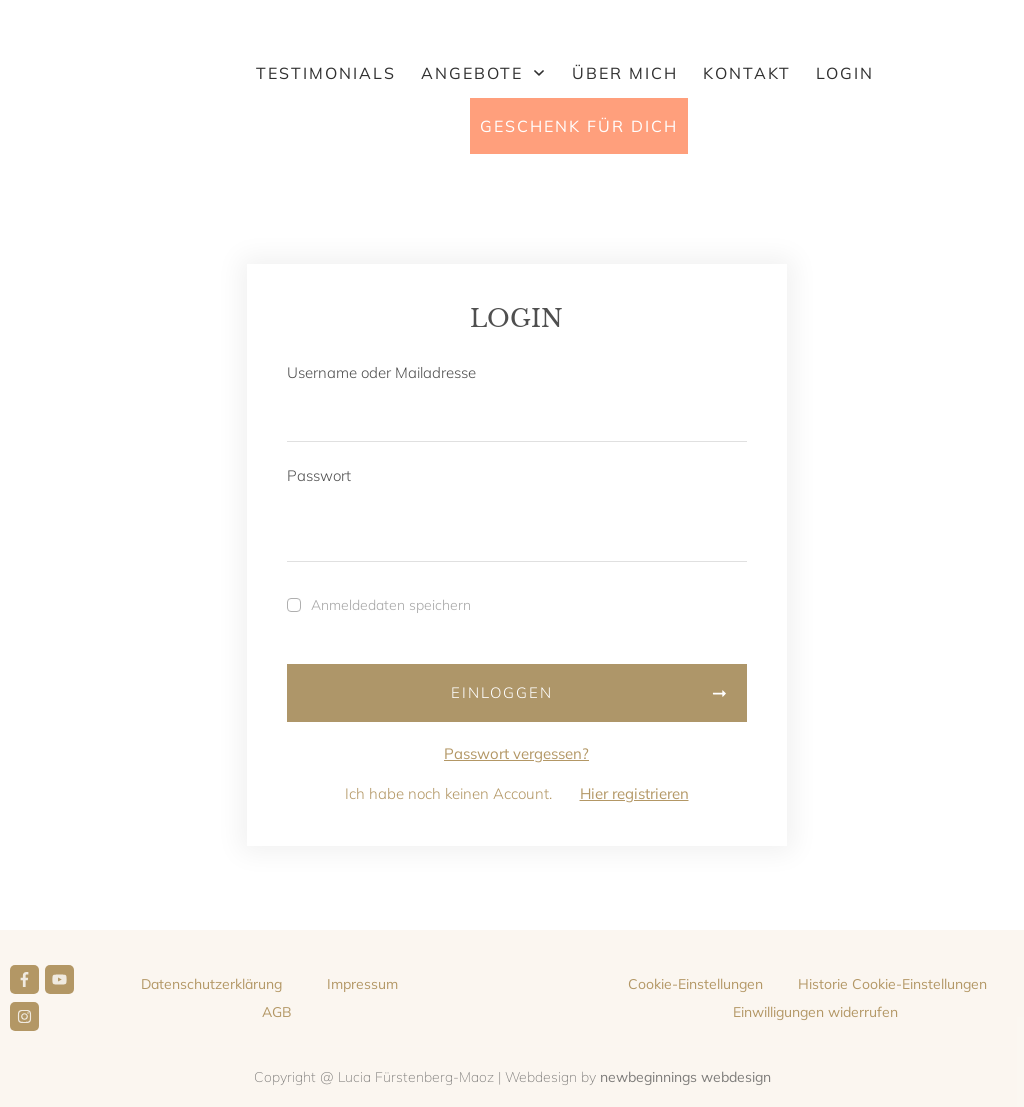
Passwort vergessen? (516, 753)
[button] (695, 984)
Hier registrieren (634, 793)
